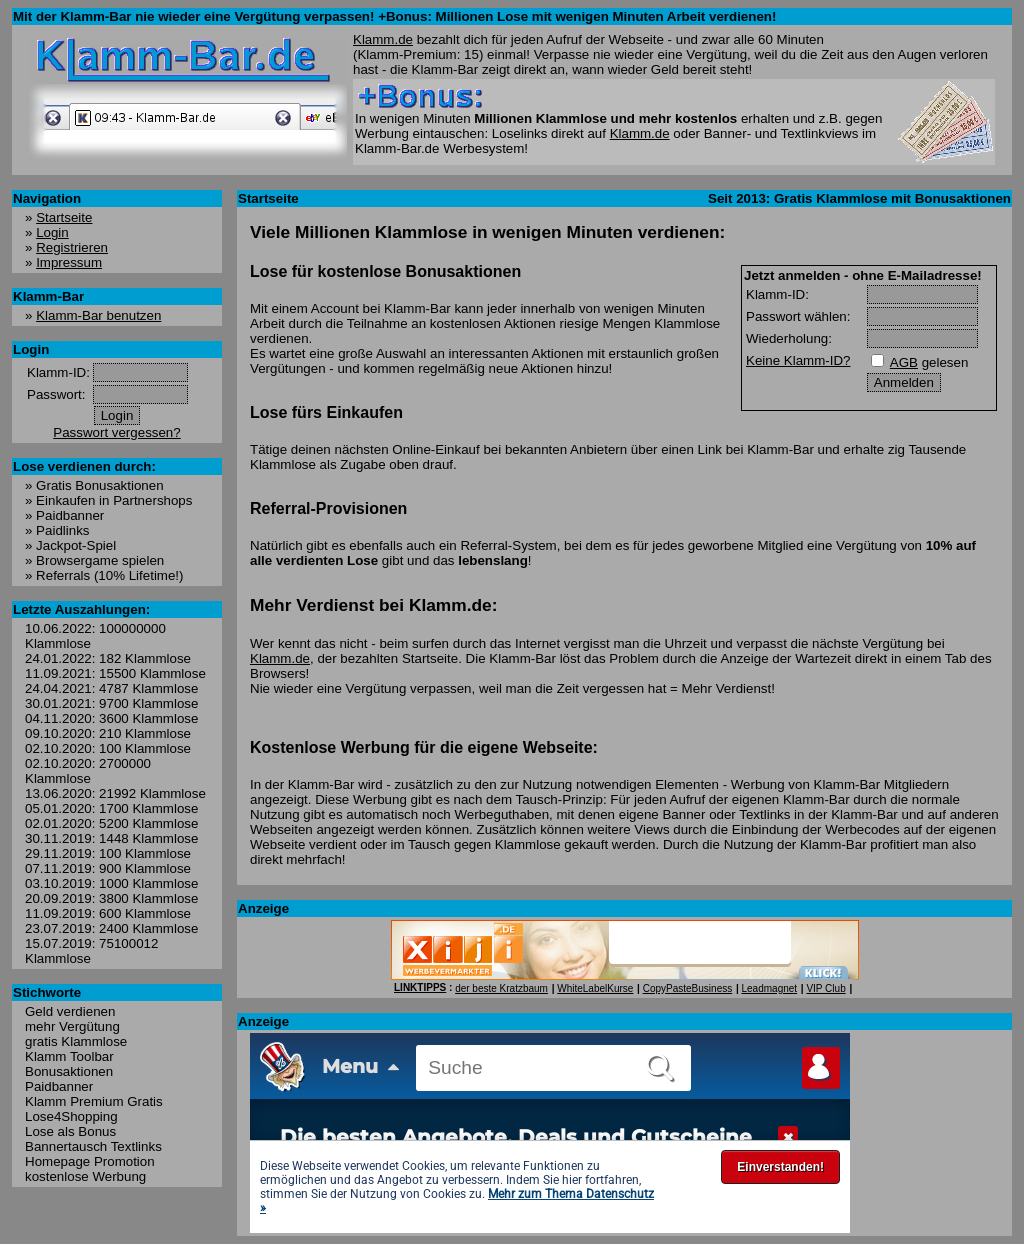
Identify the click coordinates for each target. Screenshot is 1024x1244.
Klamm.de (383, 39)
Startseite (64, 217)
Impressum (69, 262)
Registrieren (72, 247)
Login (52, 232)
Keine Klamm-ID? (798, 360)
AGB (904, 362)
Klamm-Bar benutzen (98, 315)
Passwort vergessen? (116, 432)
